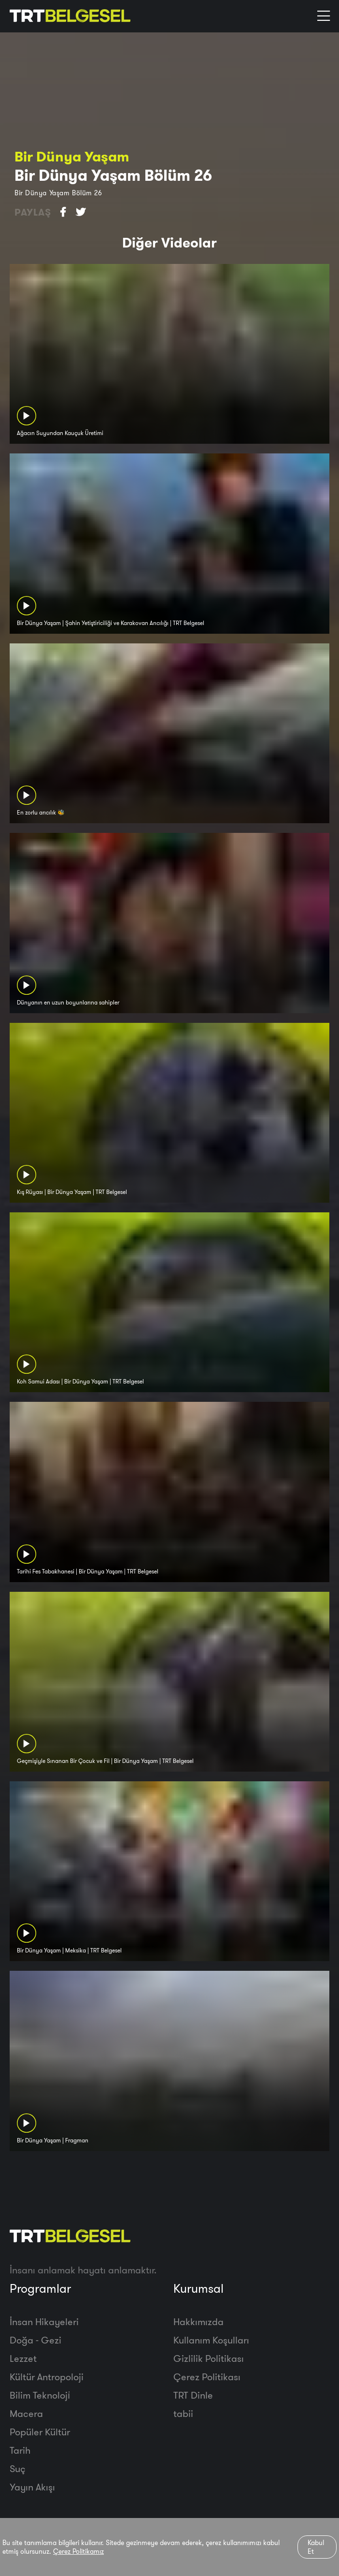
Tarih (20, 2450)
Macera (26, 2413)
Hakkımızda (198, 2321)
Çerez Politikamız (78, 2551)
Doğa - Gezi (35, 2340)
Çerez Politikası (206, 2377)
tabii (183, 2413)
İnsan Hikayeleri (44, 2321)
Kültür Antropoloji (47, 2377)
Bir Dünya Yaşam (71, 156)
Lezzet (23, 2358)
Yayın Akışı (32, 2487)
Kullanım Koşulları (211, 2340)
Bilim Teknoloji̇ (40, 2395)
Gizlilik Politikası (208, 2358)
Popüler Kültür (40, 2432)
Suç (18, 2468)
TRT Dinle (193, 2395)
